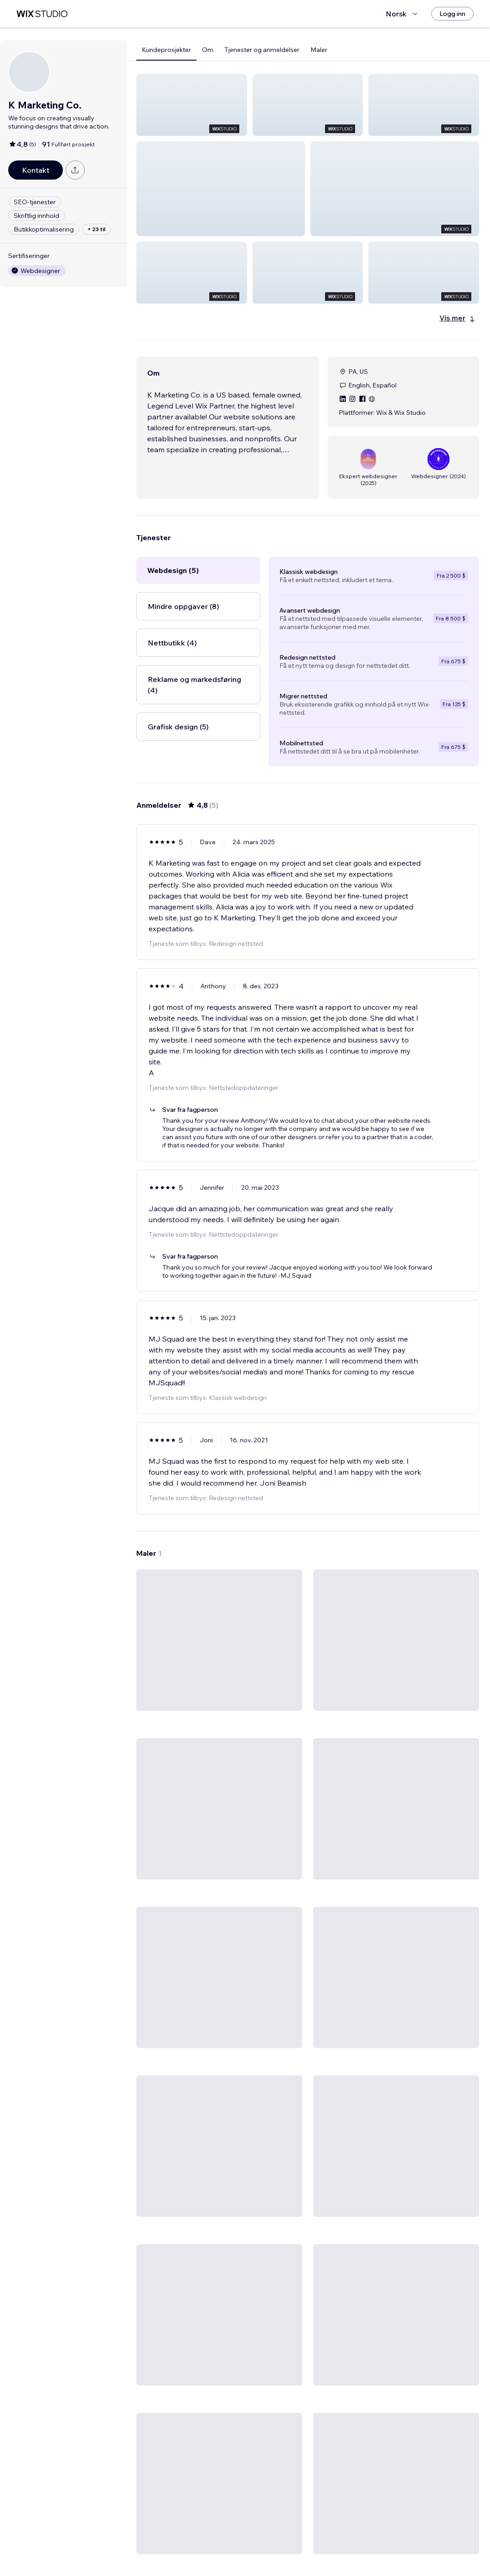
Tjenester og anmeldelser (261, 50)
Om (207, 50)
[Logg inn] (452, 14)
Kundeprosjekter (166, 50)
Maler (318, 50)
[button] (191, 105)
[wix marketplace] (41, 14)
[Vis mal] (219, 1563)
